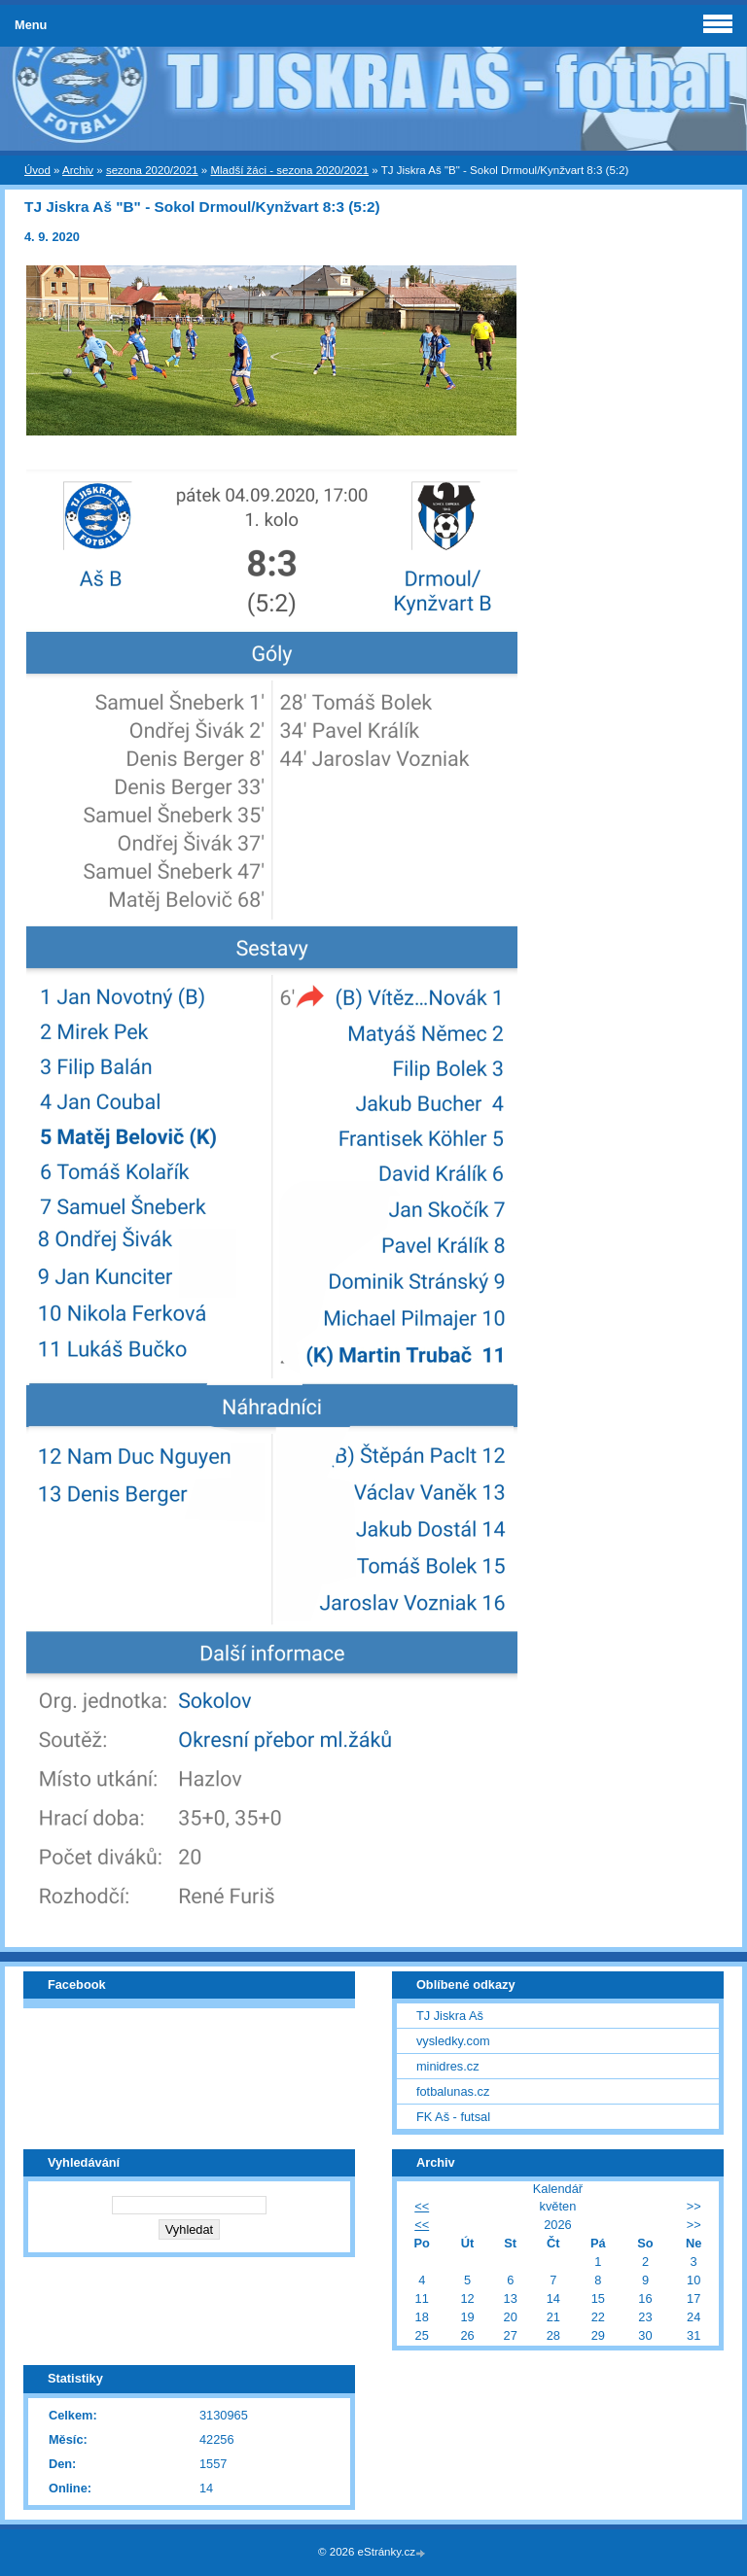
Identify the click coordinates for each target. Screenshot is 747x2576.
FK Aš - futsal (453, 2116)
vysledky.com (453, 2041)
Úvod (37, 170)
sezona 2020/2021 (152, 170)
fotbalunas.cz (452, 2091)
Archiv (77, 170)
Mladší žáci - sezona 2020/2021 (289, 170)
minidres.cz (448, 2066)
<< (421, 2206)
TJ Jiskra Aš (449, 2015)
